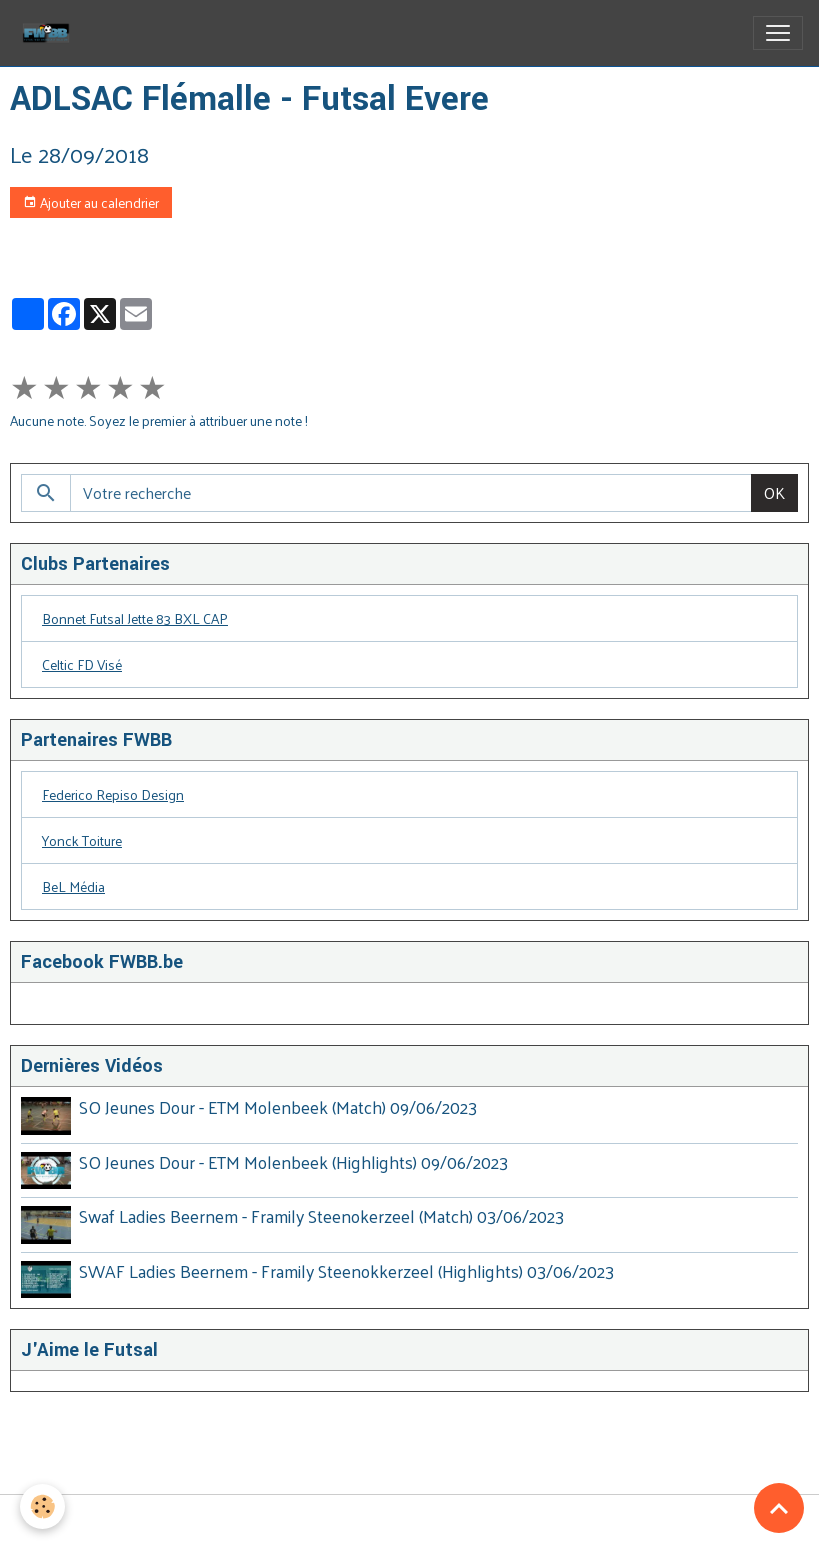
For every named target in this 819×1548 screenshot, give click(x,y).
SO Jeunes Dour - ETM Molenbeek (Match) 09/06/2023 (278, 1107)
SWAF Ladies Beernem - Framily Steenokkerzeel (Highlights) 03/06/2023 (346, 1271)
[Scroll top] (779, 1508)
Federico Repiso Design (113, 794)
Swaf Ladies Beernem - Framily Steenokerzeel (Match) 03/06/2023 (321, 1216)
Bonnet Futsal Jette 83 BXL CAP (135, 618)
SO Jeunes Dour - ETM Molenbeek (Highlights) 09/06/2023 (293, 1162)
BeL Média (73, 886)
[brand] (50, 33)
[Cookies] (42, 1506)
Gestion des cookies (409, 1521)
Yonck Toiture (82, 840)
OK (774, 492)
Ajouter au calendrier (91, 202)
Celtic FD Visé (82, 664)
